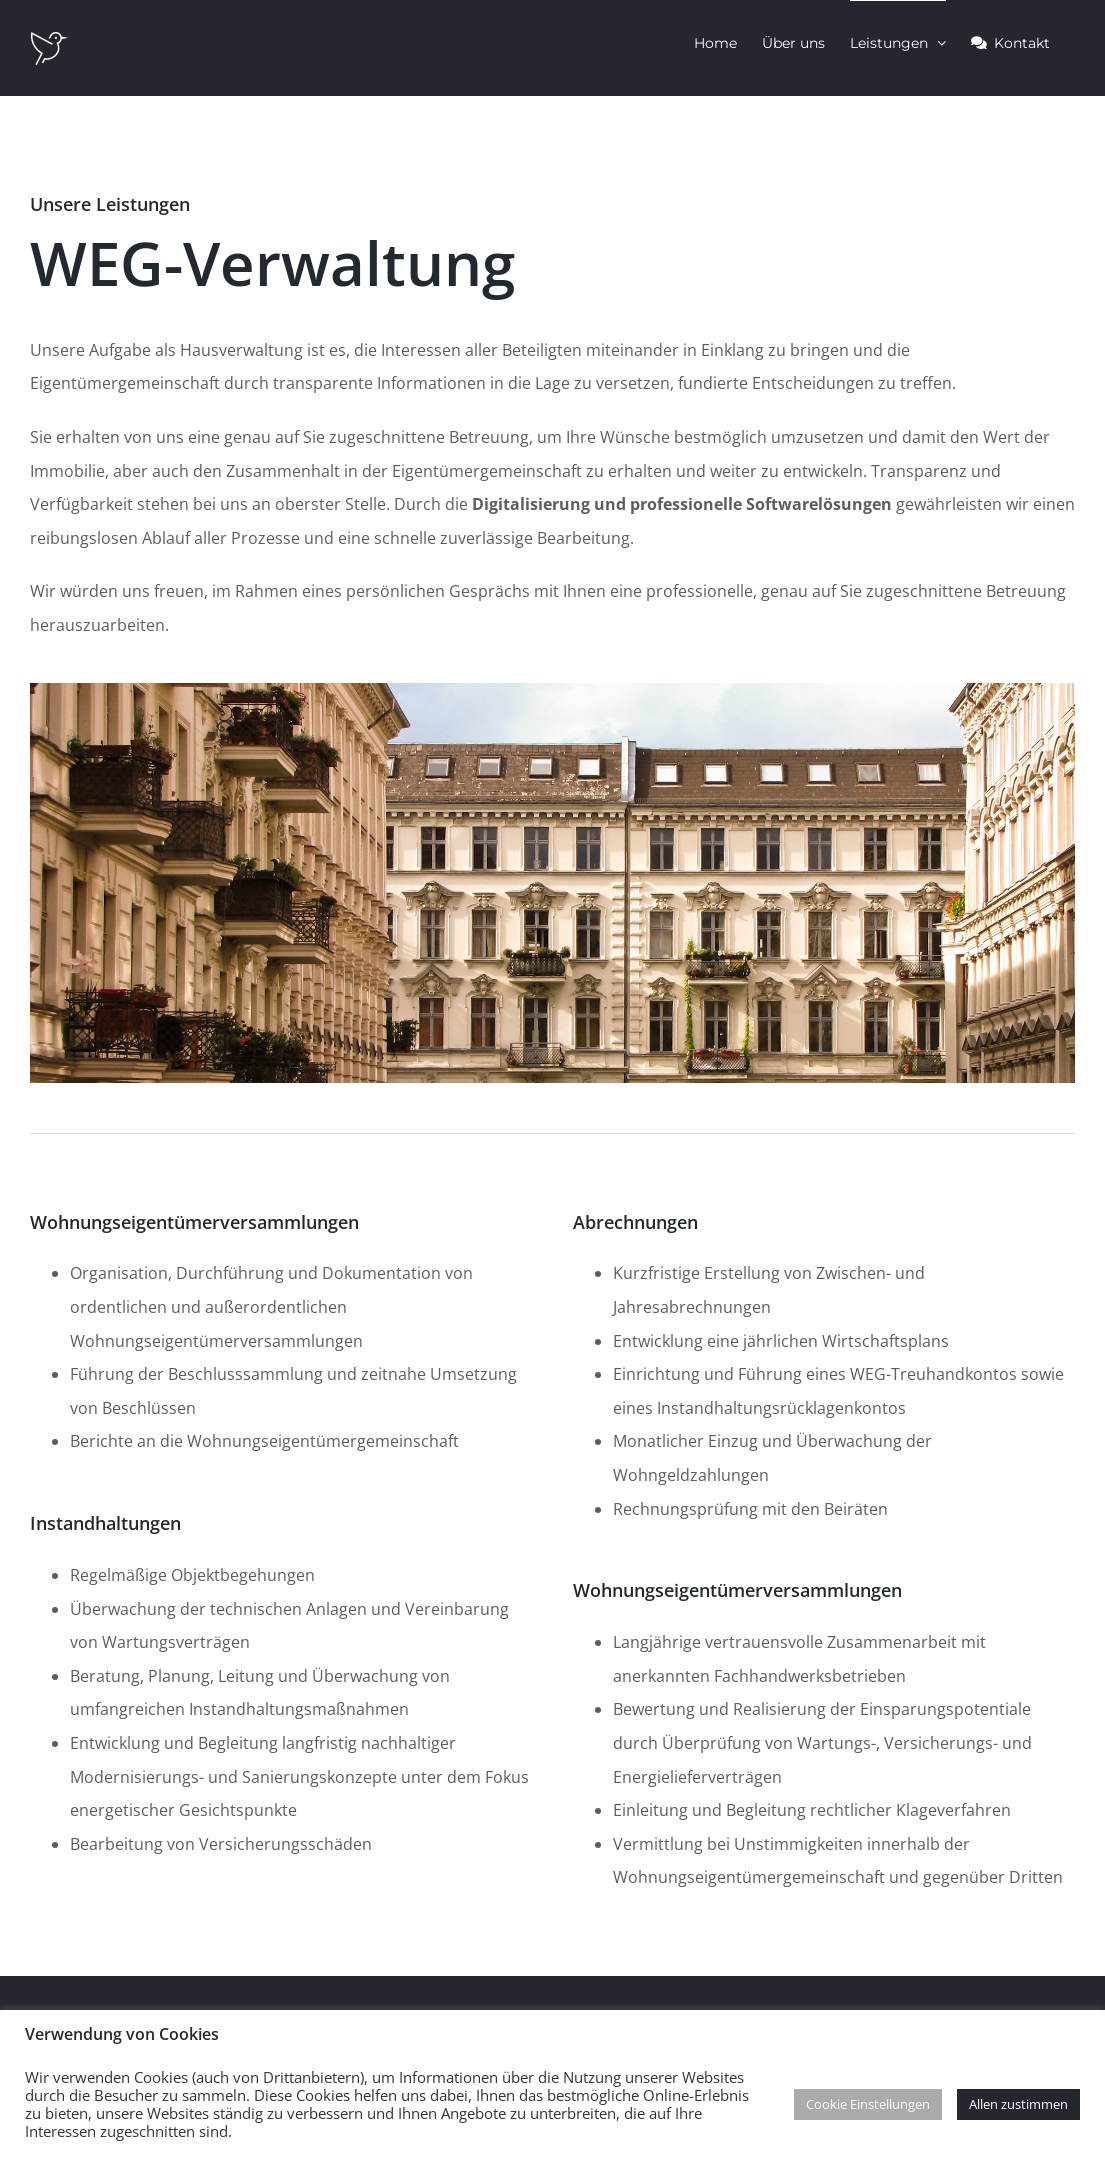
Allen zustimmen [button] (1018, 2104)
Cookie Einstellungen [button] (868, 2104)
